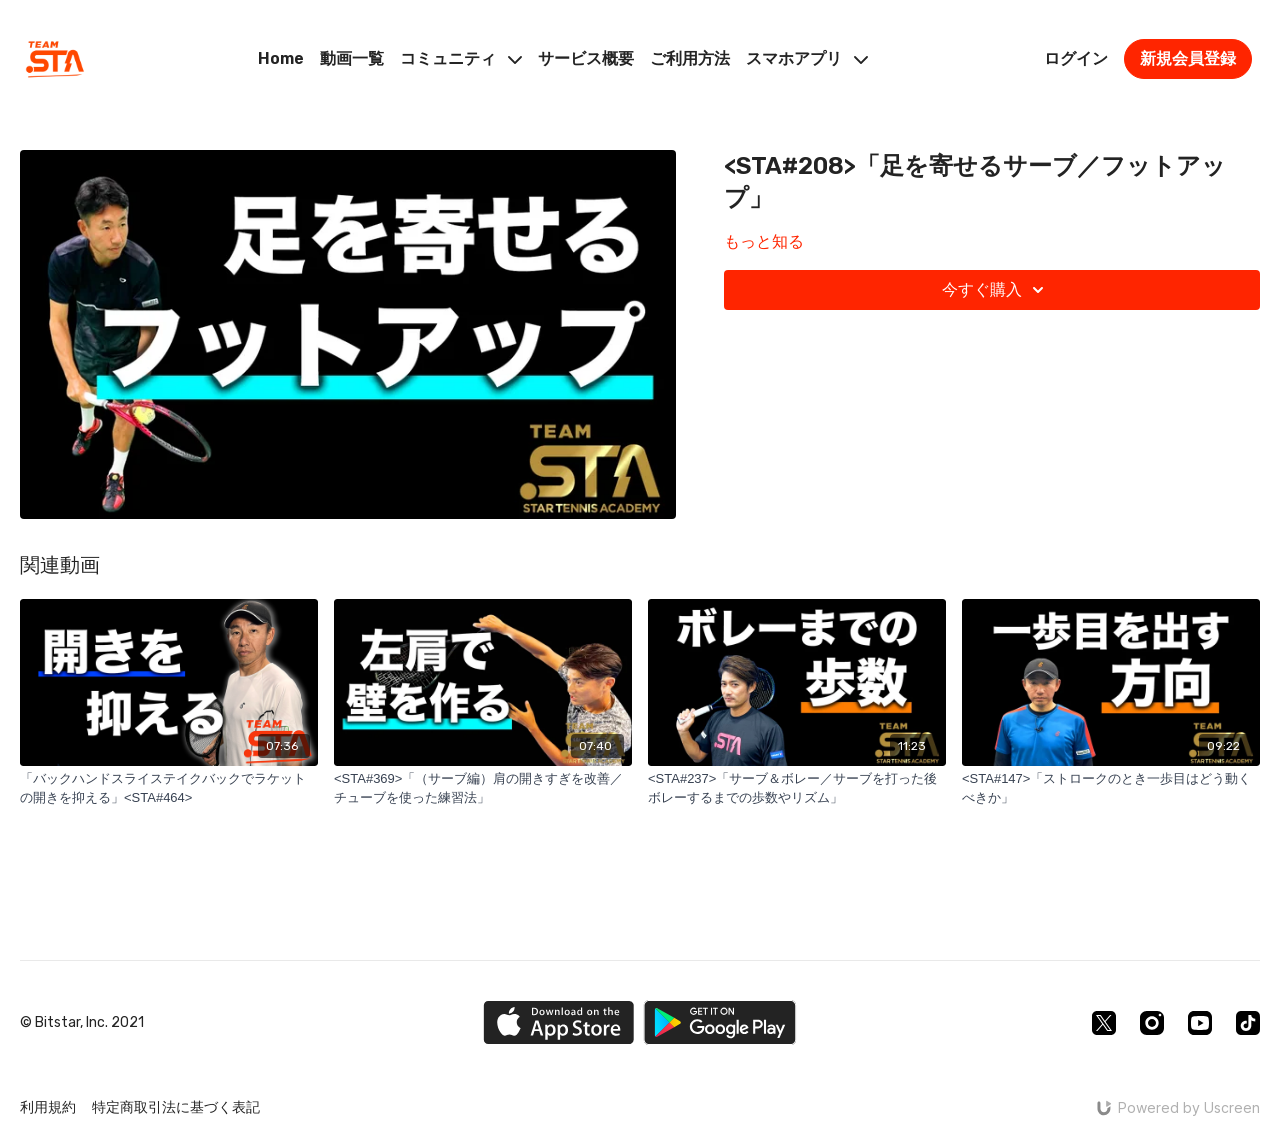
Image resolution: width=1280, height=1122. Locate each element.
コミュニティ (461, 58)
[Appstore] (558, 1022)
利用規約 (48, 1107)
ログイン (1076, 58)
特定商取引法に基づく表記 (176, 1107)
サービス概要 (586, 58)
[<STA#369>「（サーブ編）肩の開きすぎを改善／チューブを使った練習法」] (483, 788)
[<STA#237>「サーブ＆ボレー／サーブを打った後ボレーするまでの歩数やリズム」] (797, 788)
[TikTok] (1248, 1023)
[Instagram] (1152, 1023)
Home (281, 58)
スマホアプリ (807, 58)
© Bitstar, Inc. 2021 (82, 1023)
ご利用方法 (690, 58)
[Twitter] (1104, 1023)
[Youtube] (1200, 1023)
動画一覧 (352, 58)
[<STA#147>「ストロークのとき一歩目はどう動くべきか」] (1111, 788)
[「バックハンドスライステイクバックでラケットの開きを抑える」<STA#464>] (169, 788)
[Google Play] (720, 1022)
